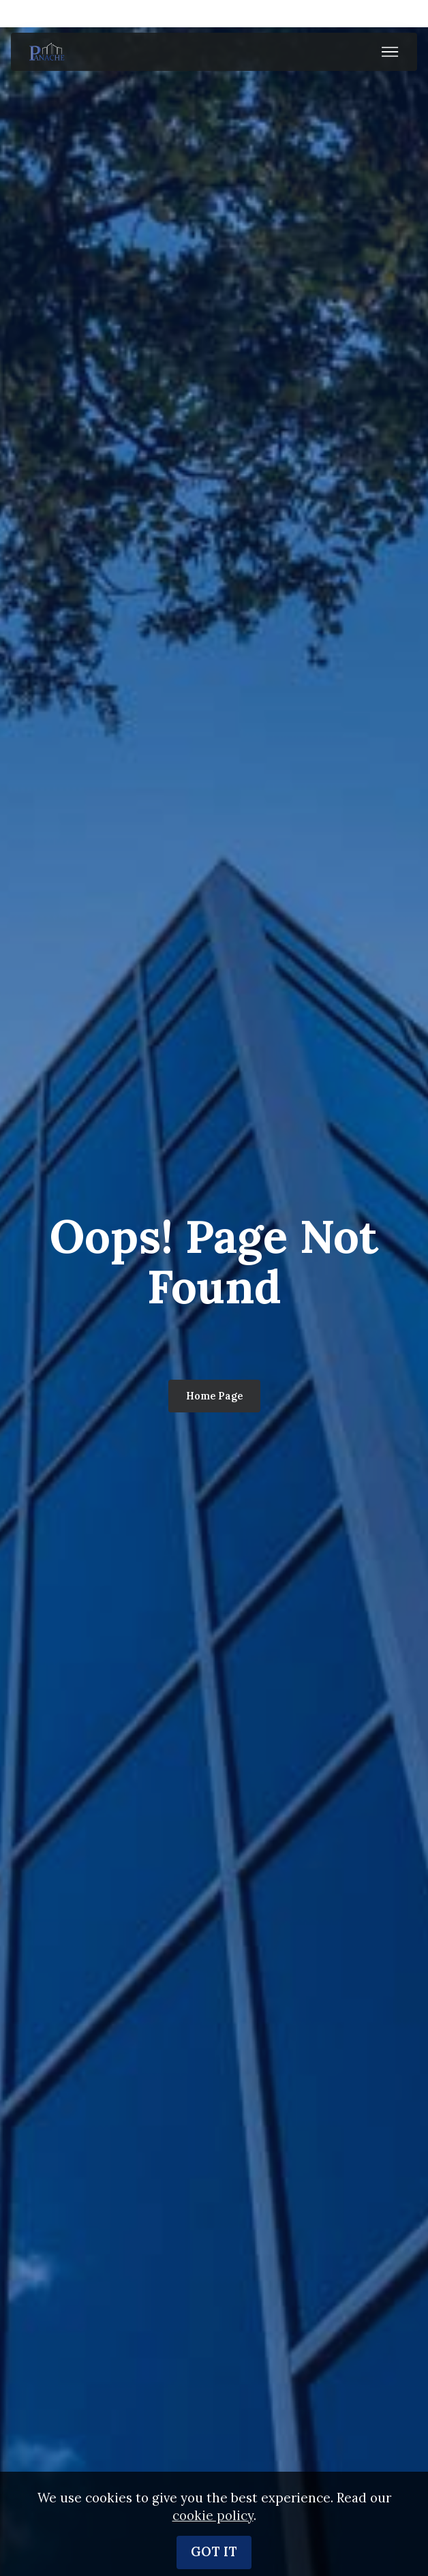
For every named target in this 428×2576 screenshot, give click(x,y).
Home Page (214, 1395)
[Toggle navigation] (390, 51)
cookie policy (213, 2553)
